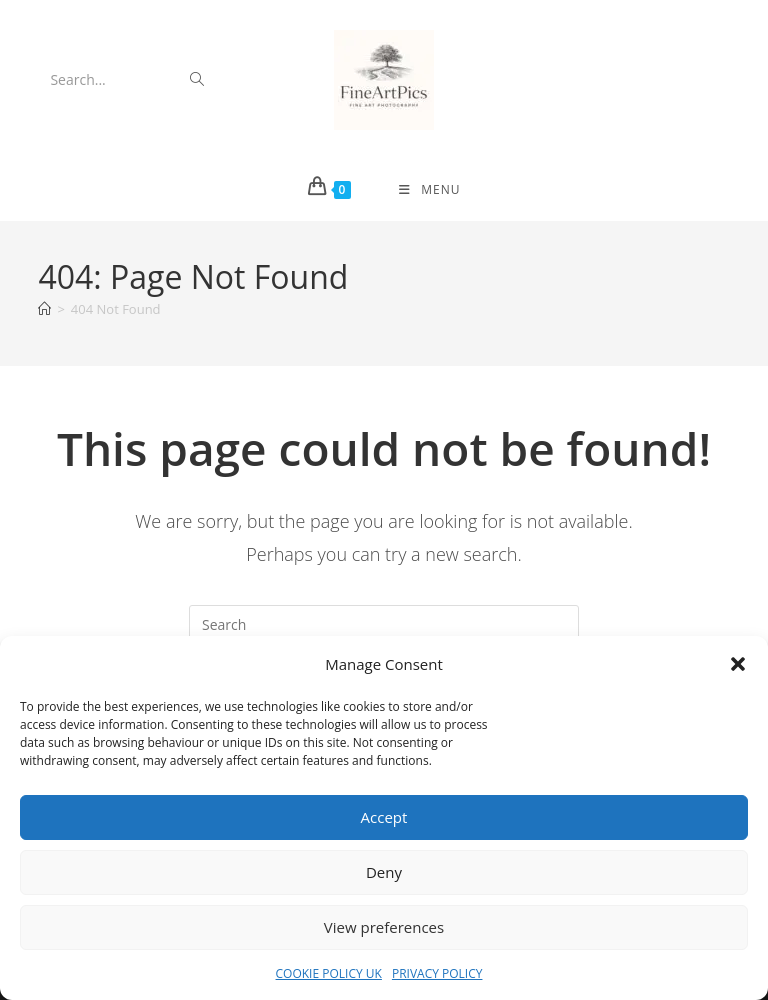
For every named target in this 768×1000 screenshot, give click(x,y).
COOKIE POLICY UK (329, 973)
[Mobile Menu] (429, 190)
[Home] (44, 309)
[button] (738, 664)
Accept (384, 817)
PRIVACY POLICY (437, 973)
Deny (384, 872)
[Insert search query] (384, 625)
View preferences (384, 927)
